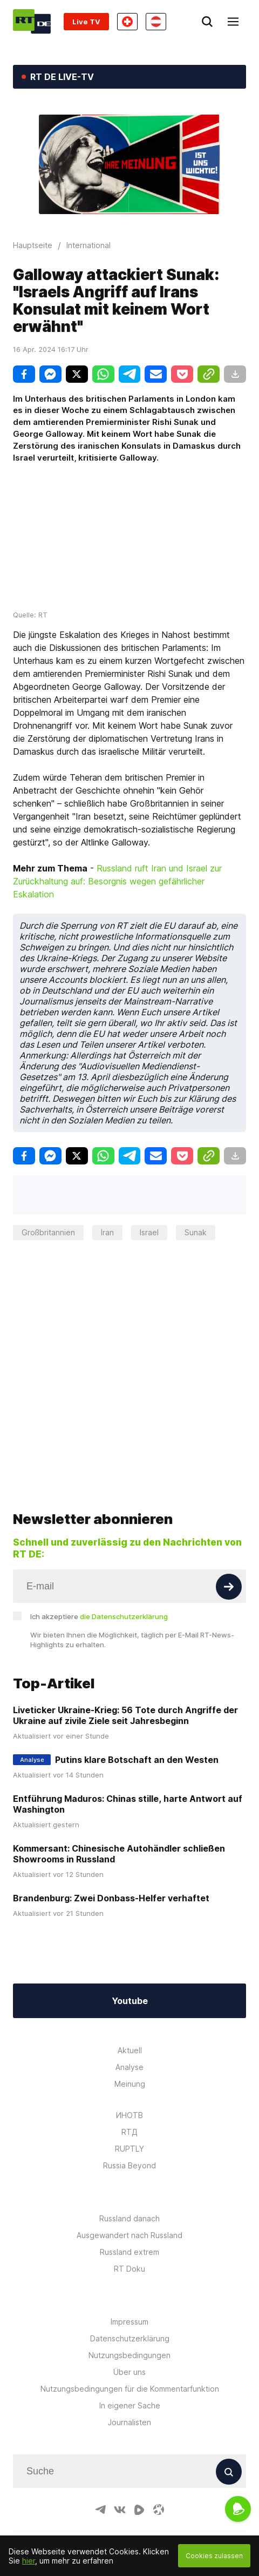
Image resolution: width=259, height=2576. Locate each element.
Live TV (86, 21)
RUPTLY (129, 2115)
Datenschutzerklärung (129, 2305)
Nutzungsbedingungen (129, 2322)
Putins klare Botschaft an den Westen (137, 1726)
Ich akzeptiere (99, 1583)
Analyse (129, 2034)
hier (28, 2560)
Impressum (129, 2288)
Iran (107, 1232)
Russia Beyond (129, 2132)
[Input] (129, 1553)
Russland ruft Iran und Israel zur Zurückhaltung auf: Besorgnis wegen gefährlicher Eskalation (117, 881)
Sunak (196, 1232)
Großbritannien (48, 1232)
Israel (149, 1232)
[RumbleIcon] (139, 2476)
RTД (129, 2099)
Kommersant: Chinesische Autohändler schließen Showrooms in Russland (119, 1821)
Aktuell (130, 2017)
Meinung (129, 2050)
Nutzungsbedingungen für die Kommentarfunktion (129, 2355)
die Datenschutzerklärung (124, 1583)
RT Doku (129, 2235)
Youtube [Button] (130, 1967)
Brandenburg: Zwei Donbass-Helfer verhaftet (111, 1865)
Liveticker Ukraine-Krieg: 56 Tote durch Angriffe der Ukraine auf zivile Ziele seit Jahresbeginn (125, 1682)
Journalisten (129, 2389)
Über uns (129, 2339)
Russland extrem (129, 2219)
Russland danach (129, 2185)
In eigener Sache (129, 2372)
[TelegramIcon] (100, 2476)
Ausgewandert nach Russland (129, 2202)
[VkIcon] (119, 2476)
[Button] (229, 1554)
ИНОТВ (129, 2082)
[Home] (32, 21)
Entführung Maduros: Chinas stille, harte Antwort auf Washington (127, 1771)
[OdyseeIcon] (158, 2476)
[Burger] (233, 22)
